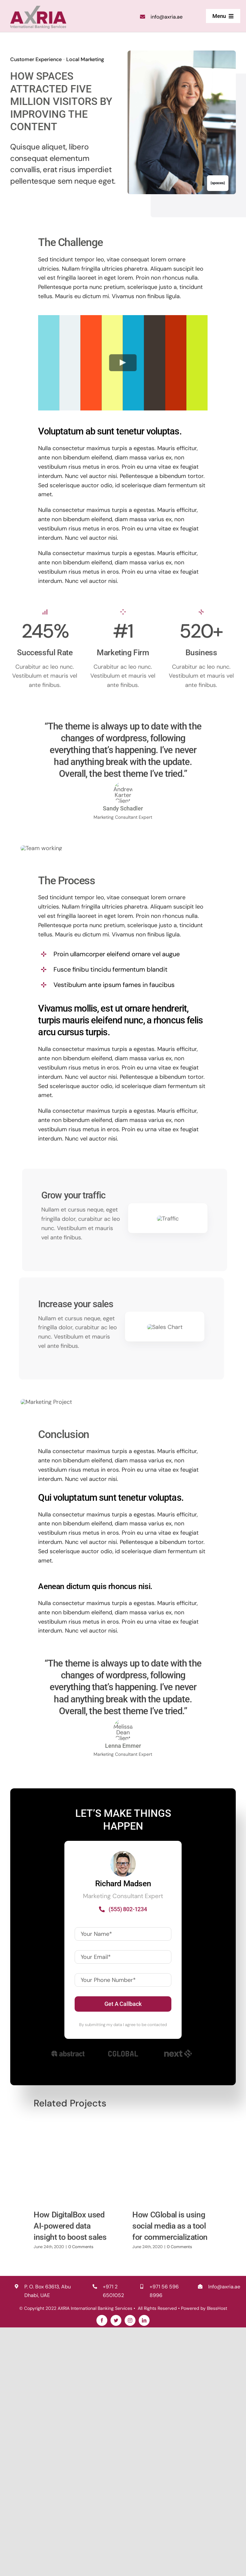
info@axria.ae (167, 16)
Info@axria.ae (224, 2535)
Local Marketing (83, 59)
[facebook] (101, 2569)
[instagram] (130, 2569)
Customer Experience (34, 59)
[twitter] (116, 2569)
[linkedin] (144, 2569)
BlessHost (216, 2556)
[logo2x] (38, 8)
